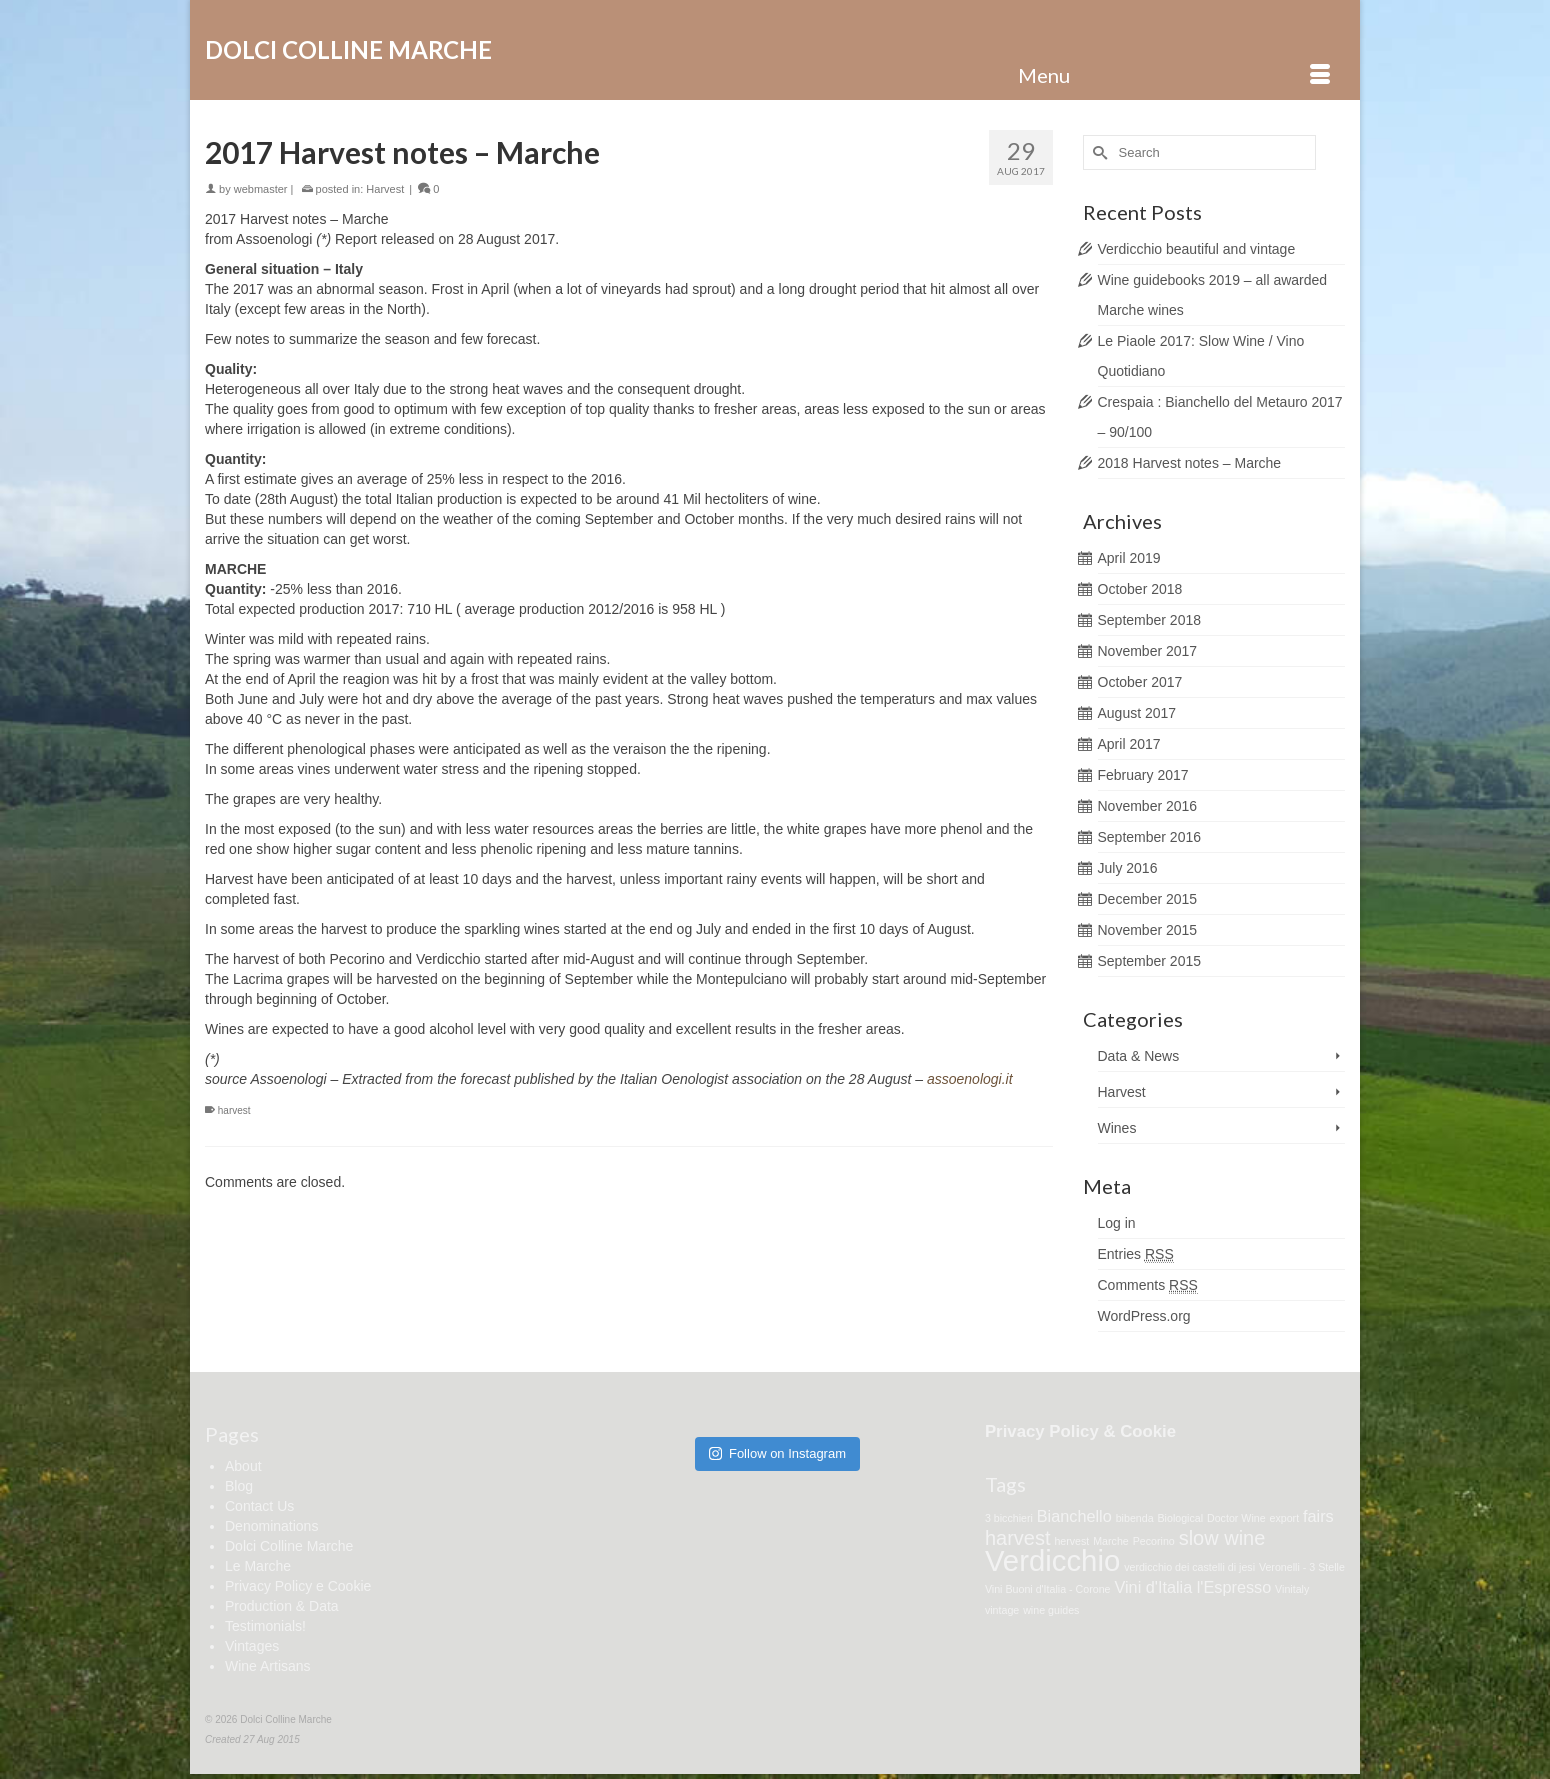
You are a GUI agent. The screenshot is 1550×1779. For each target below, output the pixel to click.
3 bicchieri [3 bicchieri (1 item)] (1009, 1518)
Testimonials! (265, 1626)
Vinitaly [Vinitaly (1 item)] (1292, 1589)
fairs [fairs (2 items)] (1318, 1516)
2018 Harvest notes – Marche (1190, 463)
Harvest (385, 189)
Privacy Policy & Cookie (1080, 1431)
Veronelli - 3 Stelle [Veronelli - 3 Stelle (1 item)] (1302, 1567)
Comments (1148, 1285)
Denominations (271, 1526)
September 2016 (1150, 837)
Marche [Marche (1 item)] (1111, 1541)
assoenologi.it (970, 1079)
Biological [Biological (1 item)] (1180, 1518)
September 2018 (1150, 620)
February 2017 (1143, 775)
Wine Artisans (268, 1666)
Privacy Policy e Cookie (298, 1586)
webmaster (261, 189)
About (243, 1466)
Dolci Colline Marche (348, 49)
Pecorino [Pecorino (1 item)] (1154, 1541)
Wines (1117, 1128)
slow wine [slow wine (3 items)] (1222, 1538)
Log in (1117, 1223)
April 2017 (1129, 744)
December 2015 (1148, 899)
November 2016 (1148, 806)
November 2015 (1148, 930)
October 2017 (1140, 682)
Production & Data (282, 1606)
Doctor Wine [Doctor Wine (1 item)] (1236, 1518)
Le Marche (258, 1566)
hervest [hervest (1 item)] (1071, 1541)
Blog (239, 1486)
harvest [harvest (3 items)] (1018, 1538)
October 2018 (1140, 589)
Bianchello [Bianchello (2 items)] (1074, 1516)
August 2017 (1137, 713)
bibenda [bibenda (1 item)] (1135, 1518)
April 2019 (1129, 558)
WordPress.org (1144, 1316)
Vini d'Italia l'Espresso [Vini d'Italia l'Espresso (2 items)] (1192, 1587)
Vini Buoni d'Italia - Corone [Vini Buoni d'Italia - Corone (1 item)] (1048, 1589)
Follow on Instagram (777, 1453)
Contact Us (259, 1506)
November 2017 (1148, 651)
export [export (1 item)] (1285, 1518)
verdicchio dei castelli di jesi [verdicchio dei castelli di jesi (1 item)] (1189, 1567)
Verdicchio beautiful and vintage (1197, 249)
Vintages (252, 1646)
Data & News (1139, 1056)
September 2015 (1150, 961)
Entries (1136, 1254)
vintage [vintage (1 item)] (1002, 1610)
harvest (234, 1110)
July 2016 (1128, 868)
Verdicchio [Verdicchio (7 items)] (1052, 1560)
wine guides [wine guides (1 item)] (1051, 1610)
